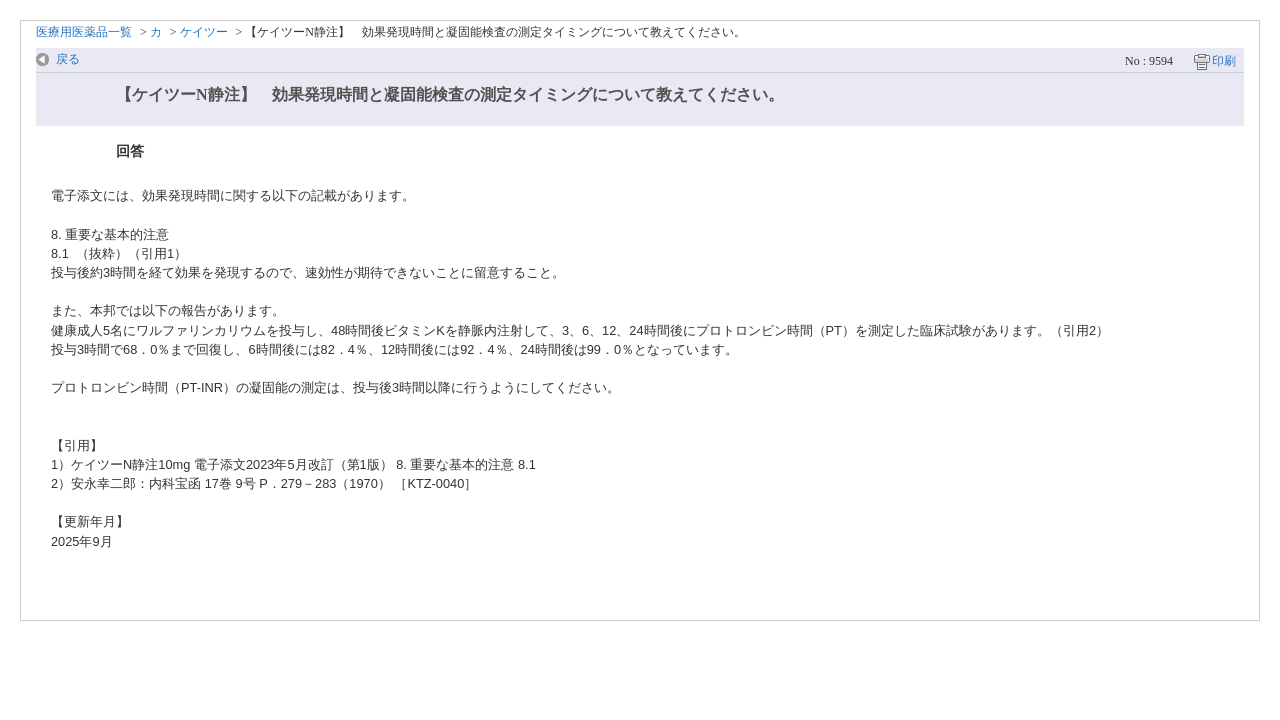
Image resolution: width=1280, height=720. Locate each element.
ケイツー (204, 32)
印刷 (1224, 61)
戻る (68, 59)
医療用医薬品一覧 (84, 32)
